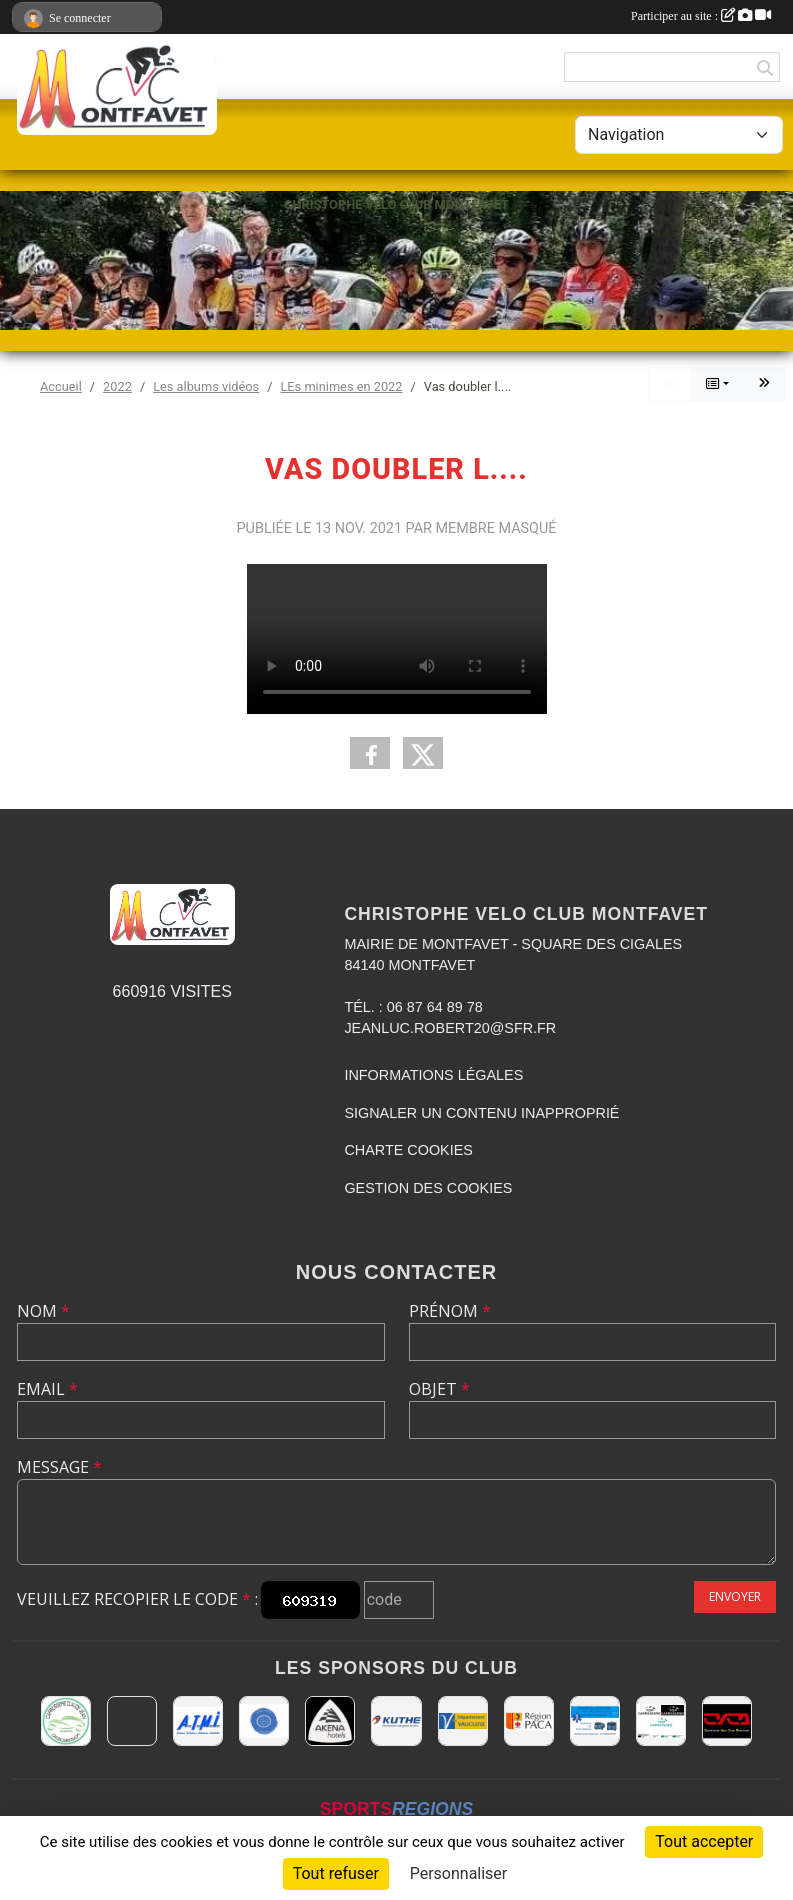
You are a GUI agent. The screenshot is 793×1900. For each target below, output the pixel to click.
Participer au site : (701, 16)
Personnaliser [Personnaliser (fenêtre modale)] (459, 1873)
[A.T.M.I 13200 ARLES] (198, 1721)
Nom (43, 1311)
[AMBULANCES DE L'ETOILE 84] (595, 1721)
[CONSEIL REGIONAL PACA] (529, 1721)
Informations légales (433, 1075)
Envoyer (735, 1596)
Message (59, 1467)
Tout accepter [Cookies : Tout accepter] (704, 1841)
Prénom (450, 1311)
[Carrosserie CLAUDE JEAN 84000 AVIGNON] (66, 1721)
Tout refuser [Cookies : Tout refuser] (336, 1873)
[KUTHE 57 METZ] (396, 1721)
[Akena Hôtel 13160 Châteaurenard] (330, 1721)
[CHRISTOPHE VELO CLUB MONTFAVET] (727, 1721)
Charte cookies (408, 1150)
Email (47, 1389)
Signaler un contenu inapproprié (481, 1113)
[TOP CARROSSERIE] (661, 1721)
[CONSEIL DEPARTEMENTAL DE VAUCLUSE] (463, 1721)
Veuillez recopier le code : (137, 1599)
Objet (439, 1389)
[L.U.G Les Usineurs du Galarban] (264, 1721)
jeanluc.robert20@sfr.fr (450, 1028)
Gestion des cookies (428, 1188)
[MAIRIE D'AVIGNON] (132, 1721)
